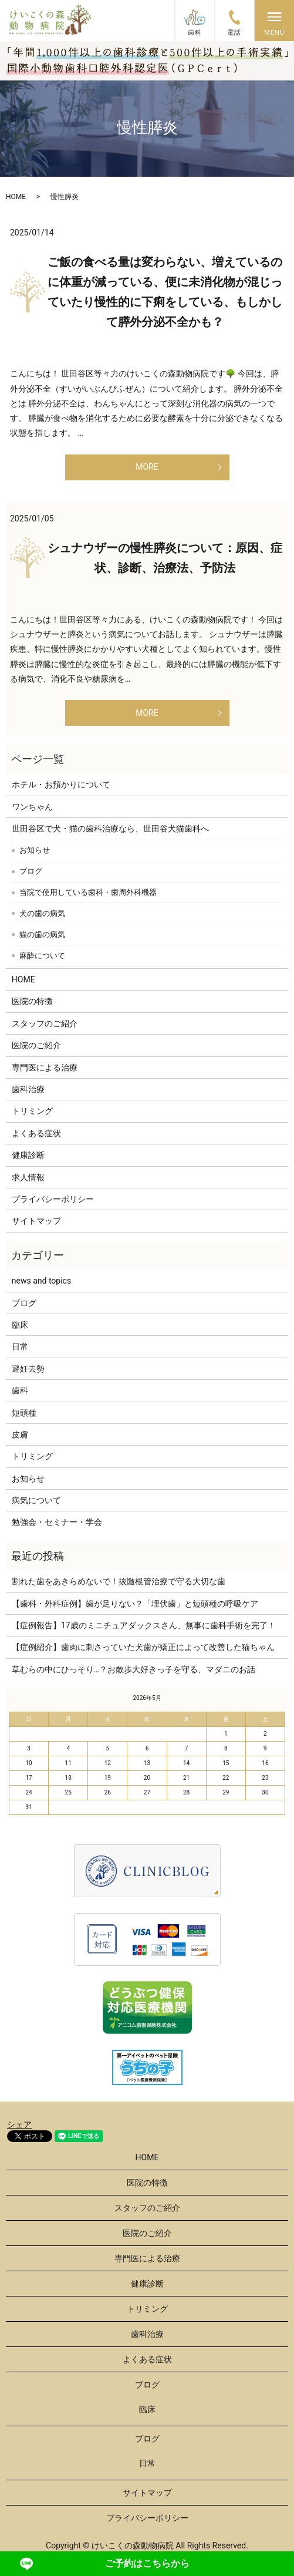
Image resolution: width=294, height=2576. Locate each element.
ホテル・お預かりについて (61, 784)
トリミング (32, 1111)
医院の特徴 (32, 1001)
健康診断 (28, 1155)
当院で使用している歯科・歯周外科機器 (88, 892)
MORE (147, 467)
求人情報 (28, 1177)
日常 (20, 1346)
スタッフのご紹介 (44, 1023)
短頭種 (24, 1412)
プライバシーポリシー (53, 1199)
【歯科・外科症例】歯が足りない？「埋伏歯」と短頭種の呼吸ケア (135, 1603)
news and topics (41, 1280)
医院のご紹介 (36, 1045)
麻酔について (42, 955)
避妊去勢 (28, 1368)
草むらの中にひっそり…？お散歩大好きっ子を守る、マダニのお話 (133, 1669)
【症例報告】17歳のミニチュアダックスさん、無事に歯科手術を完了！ (144, 1625)
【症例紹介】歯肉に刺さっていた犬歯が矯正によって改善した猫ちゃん (143, 1647)
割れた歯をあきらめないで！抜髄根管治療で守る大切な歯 (118, 1581)
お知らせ (34, 850)
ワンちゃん (32, 806)
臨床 (20, 1324)
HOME (16, 197)
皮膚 (20, 1434)
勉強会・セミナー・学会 (57, 1522)
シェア (19, 2124)
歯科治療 (28, 1089)
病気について (36, 1500)
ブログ (30, 871)
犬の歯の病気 (42, 913)
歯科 (20, 1390)
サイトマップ (36, 1220)
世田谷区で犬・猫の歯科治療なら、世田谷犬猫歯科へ (110, 828)
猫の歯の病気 (42, 934)
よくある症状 (36, 1133)
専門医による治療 (44, 1067)
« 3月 (21, 1697)
